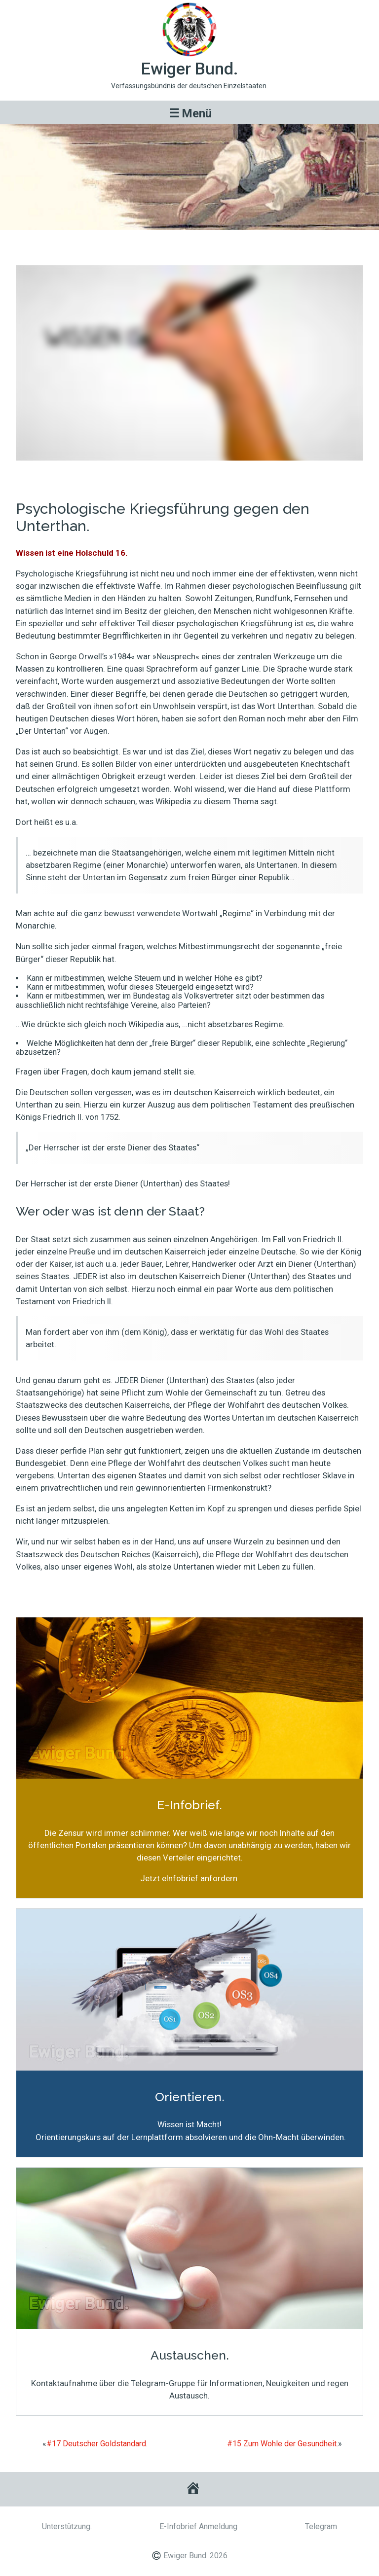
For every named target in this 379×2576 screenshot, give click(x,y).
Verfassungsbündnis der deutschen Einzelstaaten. (189, 86)
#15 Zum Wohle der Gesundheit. (282, 2443)
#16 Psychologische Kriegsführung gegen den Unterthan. (189, 243)
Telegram (321, 2526)
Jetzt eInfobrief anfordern (188, 1878)
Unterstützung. (67, 2526)
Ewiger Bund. (189, 68)
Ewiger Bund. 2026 (195, 2555)
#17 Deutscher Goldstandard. (97, 2443)
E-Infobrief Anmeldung (198, 2526)
